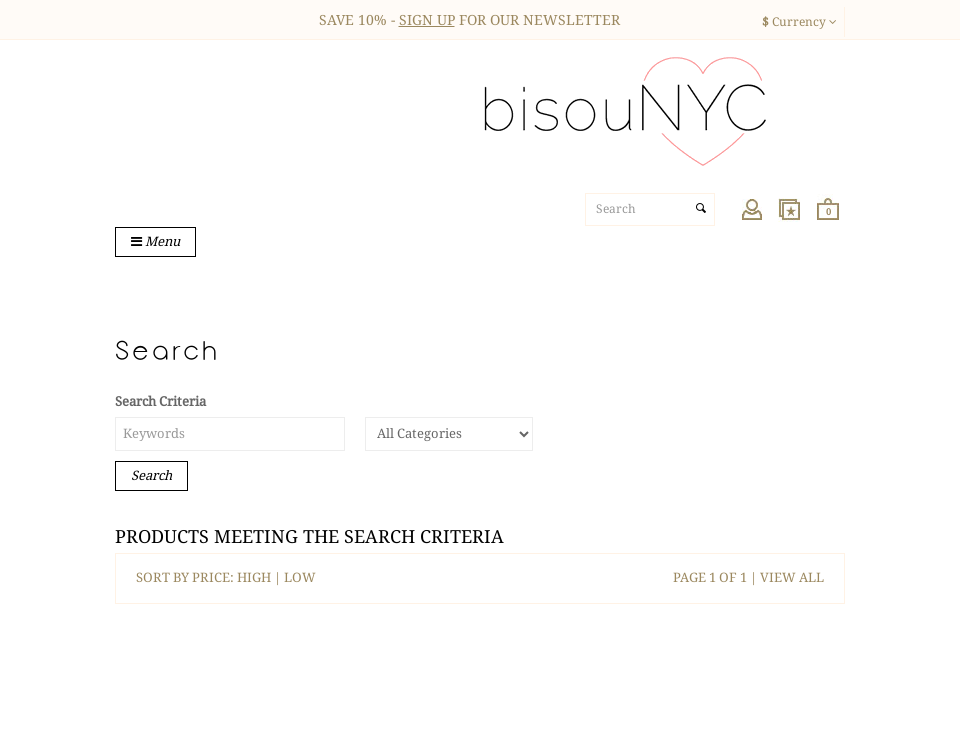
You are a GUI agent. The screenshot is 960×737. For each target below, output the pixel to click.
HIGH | (260, 577)
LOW (300, 577)
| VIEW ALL (785, 577)
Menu (155, 241)
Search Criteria (160, 401)
